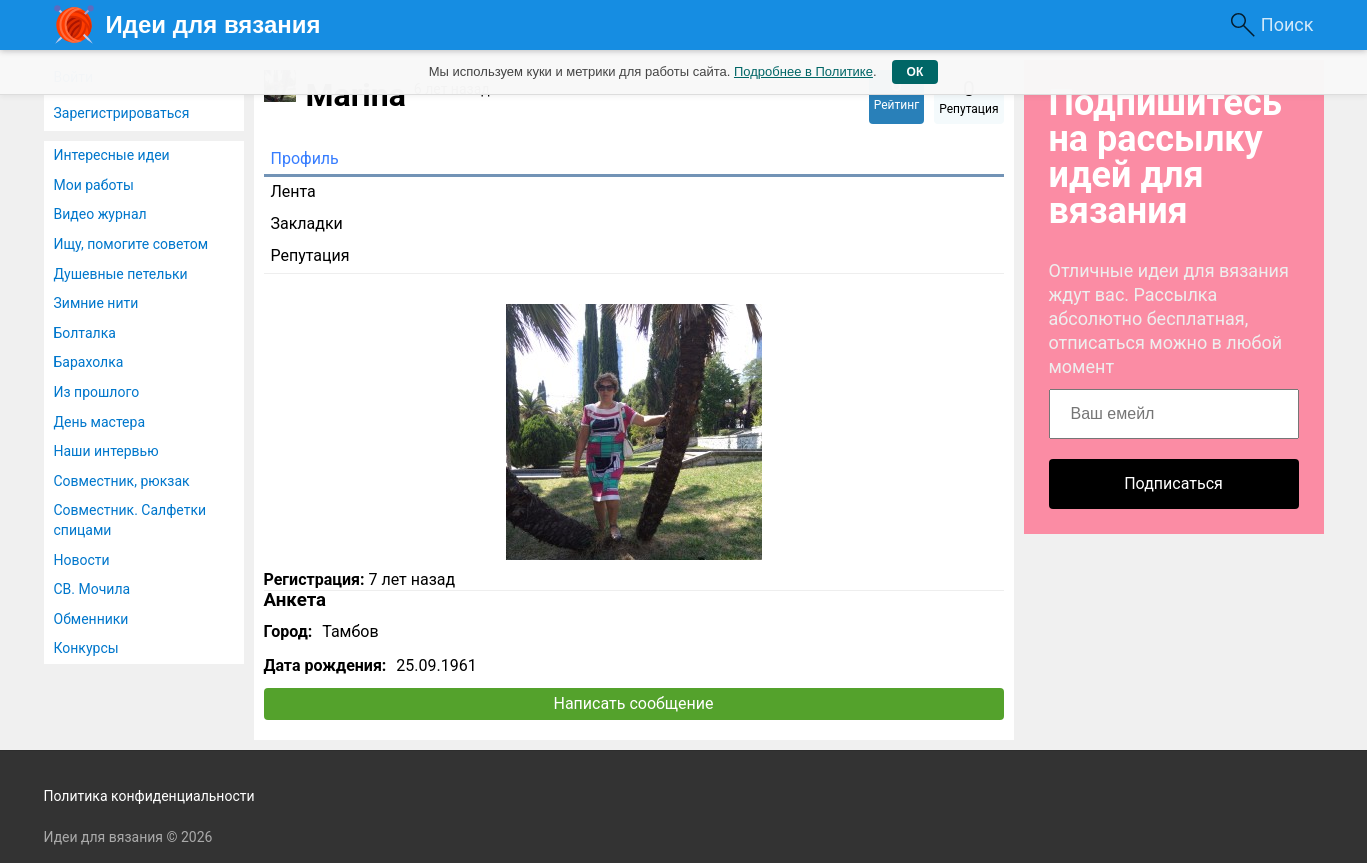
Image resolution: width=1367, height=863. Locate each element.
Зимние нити (96, 303)
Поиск (1287, 24)
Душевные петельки (121, 274)
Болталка (85, 333)
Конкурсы (86, 648)
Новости (82, 560)
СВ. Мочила (92, 589)
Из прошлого (97, 392)
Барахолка (89, 362)
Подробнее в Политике (803, 71)
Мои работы (94, 185)
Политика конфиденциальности (149, 796)
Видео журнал (100, 214)
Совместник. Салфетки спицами (130, 520)
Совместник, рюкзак (122, 481)
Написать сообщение (634, 703)
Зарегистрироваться (122, 113)
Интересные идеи (112, 155)
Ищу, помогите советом (131, 244)
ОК (915, 72)
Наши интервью (106, 451)
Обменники (91, 619)
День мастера (100, 422)
